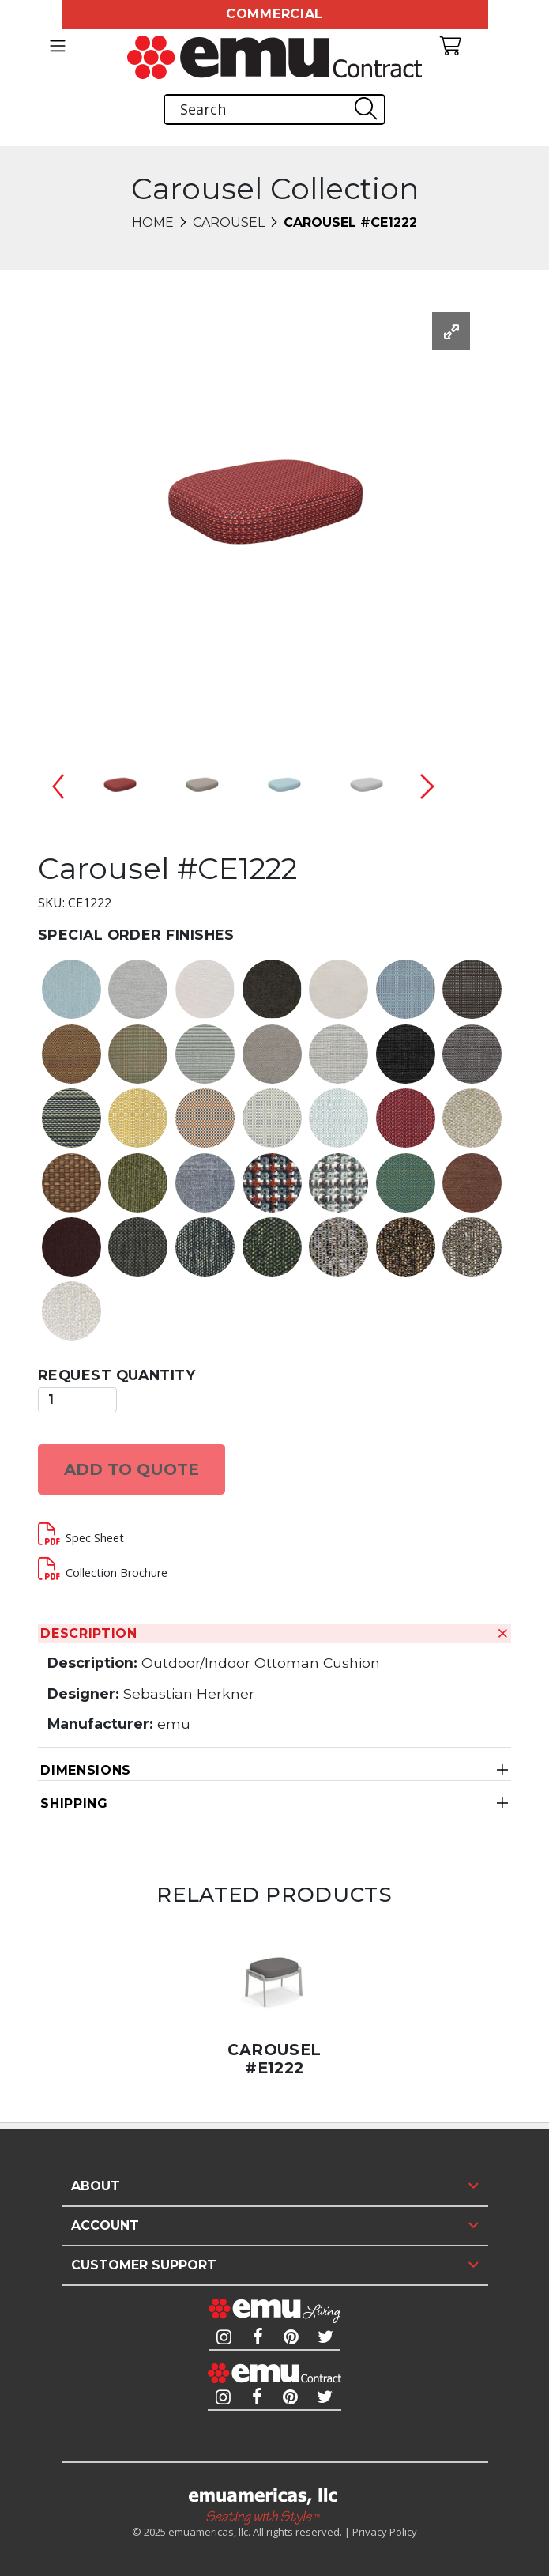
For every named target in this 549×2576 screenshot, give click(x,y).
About (95, 2185)
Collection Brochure (116, 1572)
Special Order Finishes (136, 934)
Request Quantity (116, 1375)
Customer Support (143, 2264)
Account (105, 2225)
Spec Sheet (95, 1537)
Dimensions (85, 1770)
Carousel (229, 222)
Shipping (74, 1803)
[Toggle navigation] (58, 45)
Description (88, 1633)
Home (153, 222)
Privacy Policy (384, 2532)
